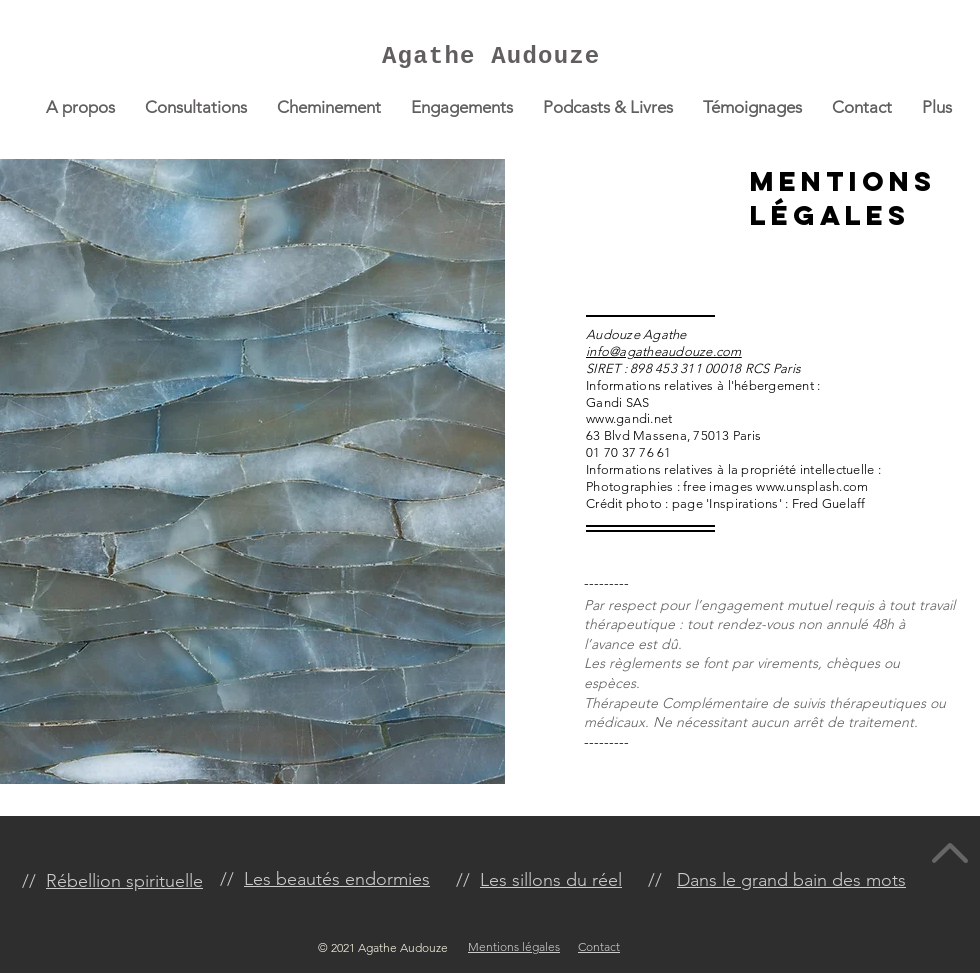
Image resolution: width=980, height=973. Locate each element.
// (232, 879)
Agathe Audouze (491, 56)
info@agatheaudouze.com (664, 351)
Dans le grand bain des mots (791, 880)
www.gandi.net (629, 418)
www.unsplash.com (812, 486)
